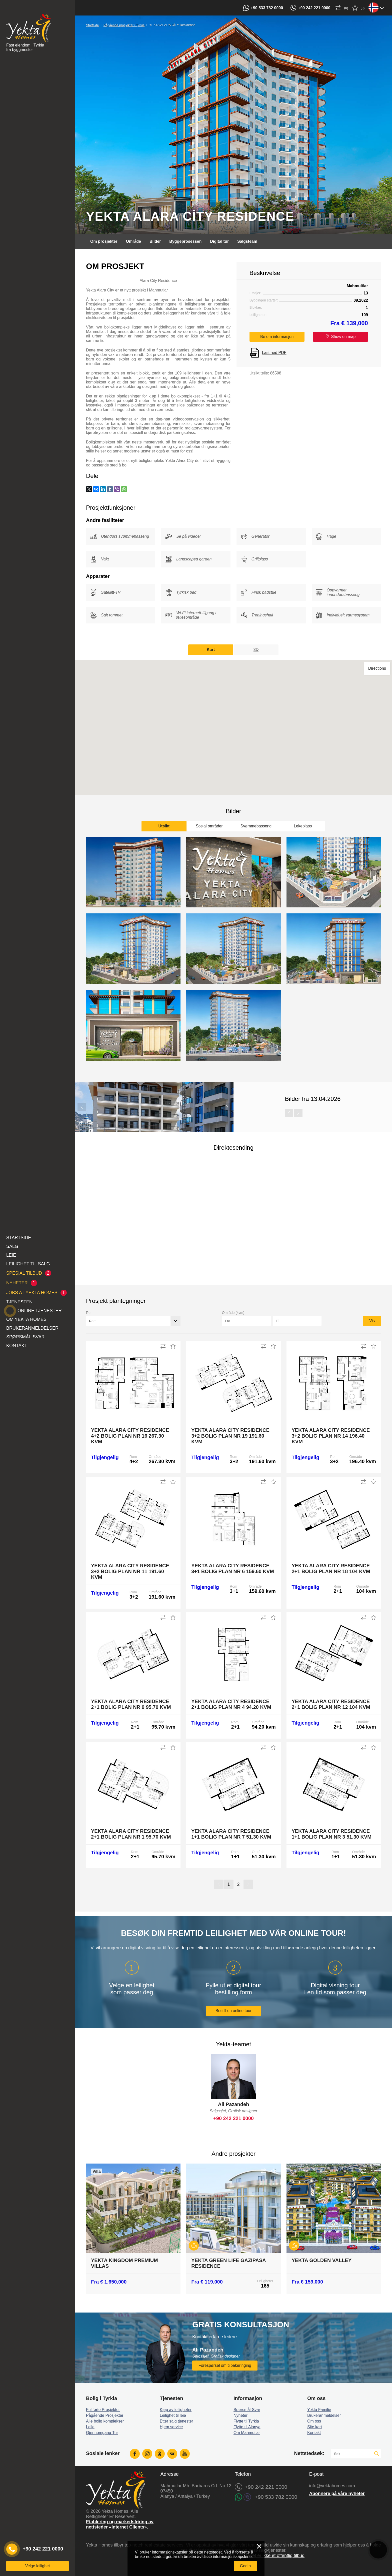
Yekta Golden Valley (322, 2260)
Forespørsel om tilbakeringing (224, 2365)
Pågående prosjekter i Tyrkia (124, 25)
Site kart (314, 2427)
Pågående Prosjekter (104, 2415)
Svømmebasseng (256, 826)
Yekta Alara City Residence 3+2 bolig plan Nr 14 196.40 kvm (331, 1435)
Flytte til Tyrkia (246, 2421)
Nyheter (241, 2415)
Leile (90, 2427)
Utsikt (164, 826)
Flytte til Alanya (247, 2427)
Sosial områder (209, 826)
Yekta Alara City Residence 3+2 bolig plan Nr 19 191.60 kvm (230, 1435)
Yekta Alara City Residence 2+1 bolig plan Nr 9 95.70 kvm (131, 1704)
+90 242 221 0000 (314, 8)
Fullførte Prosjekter (103, 2410)
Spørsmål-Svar (25, 1336)
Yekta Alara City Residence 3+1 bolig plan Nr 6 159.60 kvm (232, 1568)
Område (133, 241)
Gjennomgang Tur (102, 2433)
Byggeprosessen (185, 241)
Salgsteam (247, 241)
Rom (90, 1313)
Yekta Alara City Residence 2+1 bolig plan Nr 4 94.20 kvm (231, 1704)
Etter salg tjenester (176, 2421)
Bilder (155, 241)
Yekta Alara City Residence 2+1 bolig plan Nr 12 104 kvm (331, 1704)
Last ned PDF (274, 352)
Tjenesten (19, 1301)
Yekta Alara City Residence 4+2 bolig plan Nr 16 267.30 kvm (130, 1435)
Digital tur (219, 241)
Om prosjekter (103, 241)
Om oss (314, 2421)
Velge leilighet (37, 2566)
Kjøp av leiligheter (176, 2410)
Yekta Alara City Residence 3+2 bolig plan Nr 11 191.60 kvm (130, 1571)
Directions (377, 668)
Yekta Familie (319, 2410)
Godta (245, 2566)
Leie (11, 1255)
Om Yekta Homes (26, 1319)
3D (256, 649)
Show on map (341, 336)
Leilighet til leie (173, 2415)
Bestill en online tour (234, 2011)
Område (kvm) (233, 1313)
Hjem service (171, 2427)
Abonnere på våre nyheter (337, 2493)
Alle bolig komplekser (105, 2421)
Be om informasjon (277, 336)
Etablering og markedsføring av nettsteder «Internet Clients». (120, 2524)
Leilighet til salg (28, 1263)
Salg (12, 1246)
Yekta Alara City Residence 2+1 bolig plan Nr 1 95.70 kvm (131, 1834)
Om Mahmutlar (247, 2433)
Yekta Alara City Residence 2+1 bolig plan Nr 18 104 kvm (331, 1568)
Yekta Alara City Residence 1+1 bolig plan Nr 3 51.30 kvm (332, 1834)
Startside (18, 1237)
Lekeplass (303, 826)
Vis (372, 1321)
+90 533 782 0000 (267, 8)
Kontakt (16, 1345)
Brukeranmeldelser (32, 1328)
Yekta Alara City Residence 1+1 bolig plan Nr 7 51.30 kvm (231, 1834)
